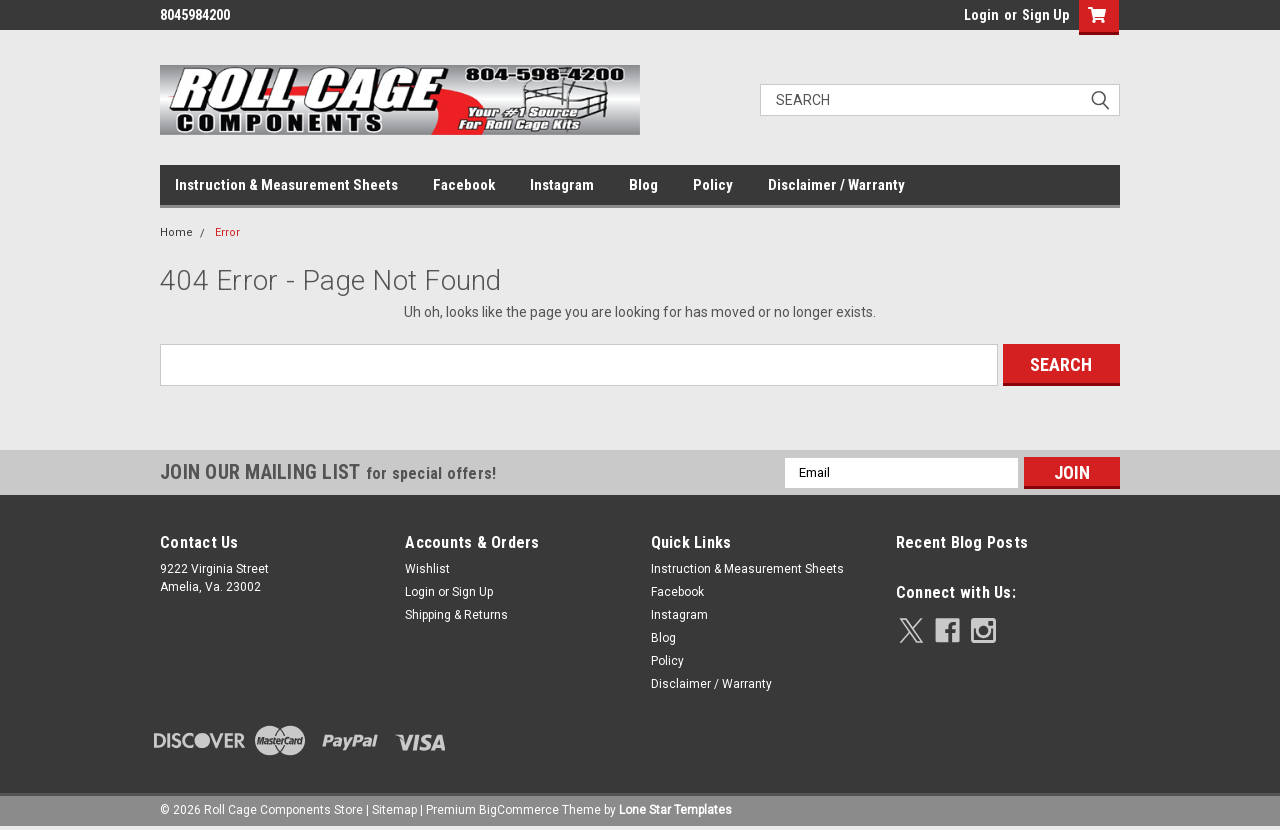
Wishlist (427, 569)
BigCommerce (519, 810)
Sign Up (1045, 15)
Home (176, 232)
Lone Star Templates (675, 810)
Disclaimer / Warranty (836, 185)
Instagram (562, 185)
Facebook (464, 185)
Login (981, 15)
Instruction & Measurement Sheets (286, 185)
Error (227, 232)
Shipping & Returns (456, 615)
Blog (643, 185)
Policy (713, 185)
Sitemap (394, 810)
